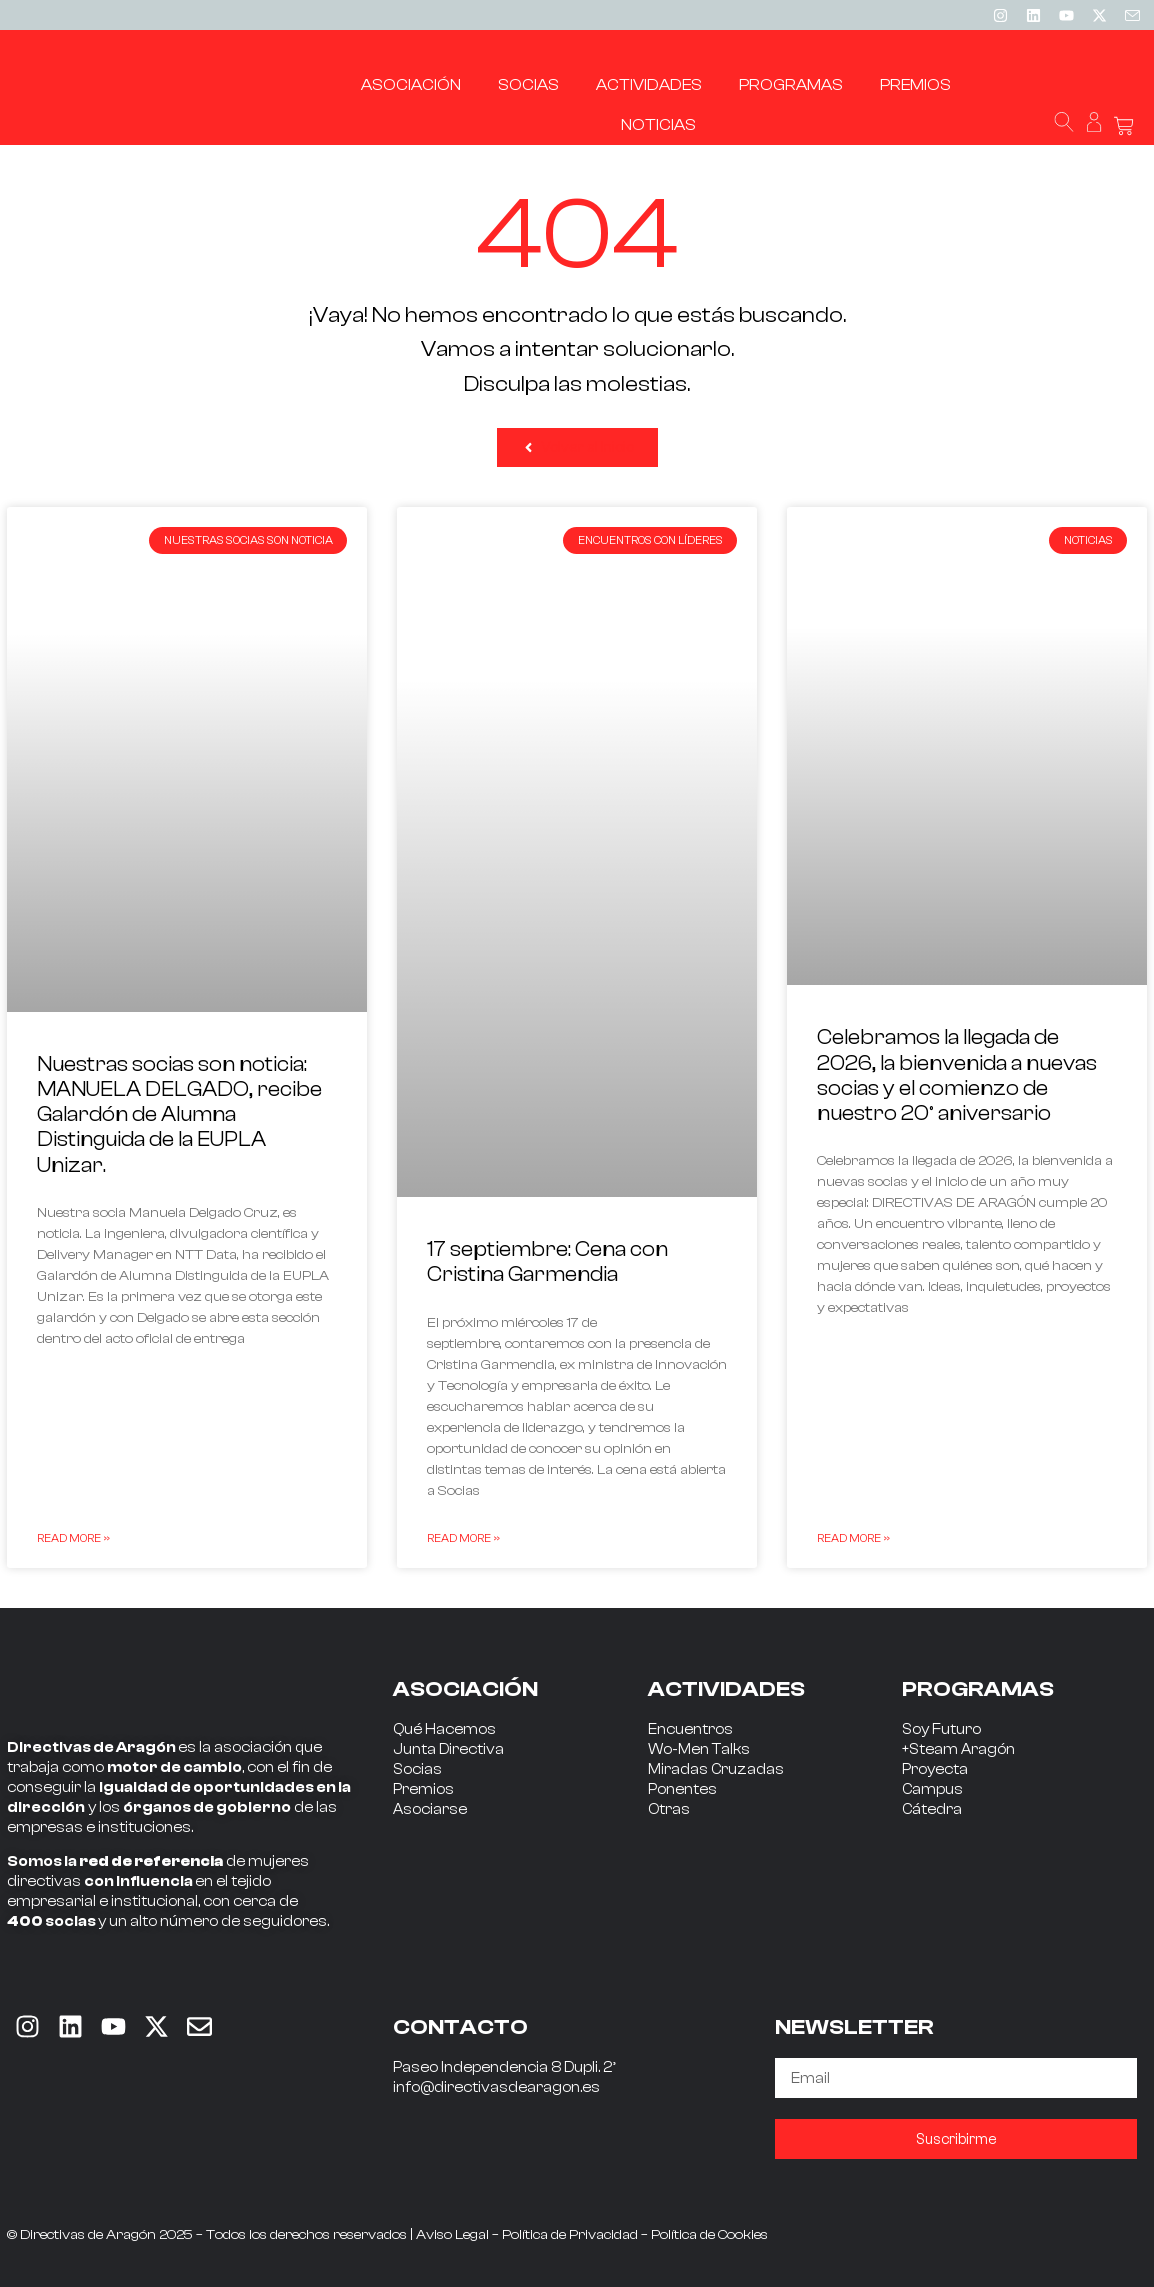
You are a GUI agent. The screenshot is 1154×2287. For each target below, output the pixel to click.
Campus (932, 1789)
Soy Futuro (941, 1729)
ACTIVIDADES (726, 1689)
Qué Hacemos (444, 1729)
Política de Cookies (709, 2235)
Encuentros (690, 1729)
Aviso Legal (452, 2235)
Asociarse (430, 1809)
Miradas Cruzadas (716, 1769)
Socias (417, 1769)
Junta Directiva (448, 1749)
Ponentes (682, 1789)
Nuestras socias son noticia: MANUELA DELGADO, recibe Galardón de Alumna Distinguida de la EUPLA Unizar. (179, 1114)
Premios (423, 1789)
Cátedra (932, 1809)
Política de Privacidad (570, 2235)
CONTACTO (460, 2027)
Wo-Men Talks (699, 1749)
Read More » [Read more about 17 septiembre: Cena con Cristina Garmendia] (463, 1538)
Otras (669, 1809)
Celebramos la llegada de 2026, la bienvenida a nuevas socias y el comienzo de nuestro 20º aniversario (957, 1075)
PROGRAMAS (978, 1689)
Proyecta (935, 1769)
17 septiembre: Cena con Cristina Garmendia (547, 1261)
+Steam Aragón (958, 1749)
